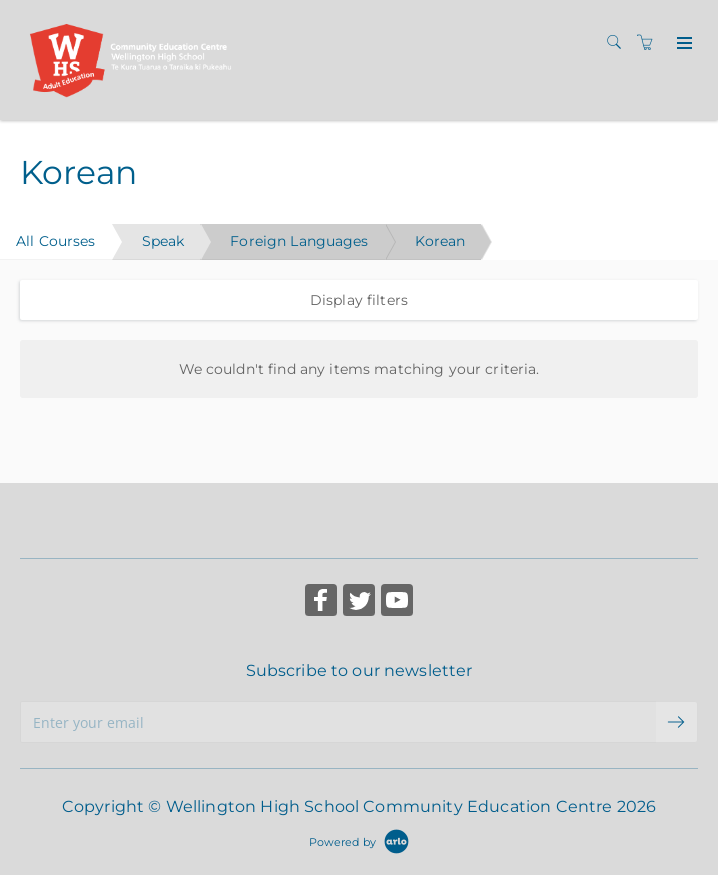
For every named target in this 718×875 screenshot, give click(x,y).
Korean (440, 241)
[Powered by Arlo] (359, 841)
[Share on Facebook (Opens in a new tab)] (321, 602)
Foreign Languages (299, 241)
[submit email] (677, 722)
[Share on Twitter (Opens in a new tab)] (359, 602)
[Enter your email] (338, 722)
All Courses (56, 241)
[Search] (619, 43)
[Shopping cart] (650, 43)
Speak (163, 241)
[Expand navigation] (682, 44)
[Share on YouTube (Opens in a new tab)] (397, 602)
